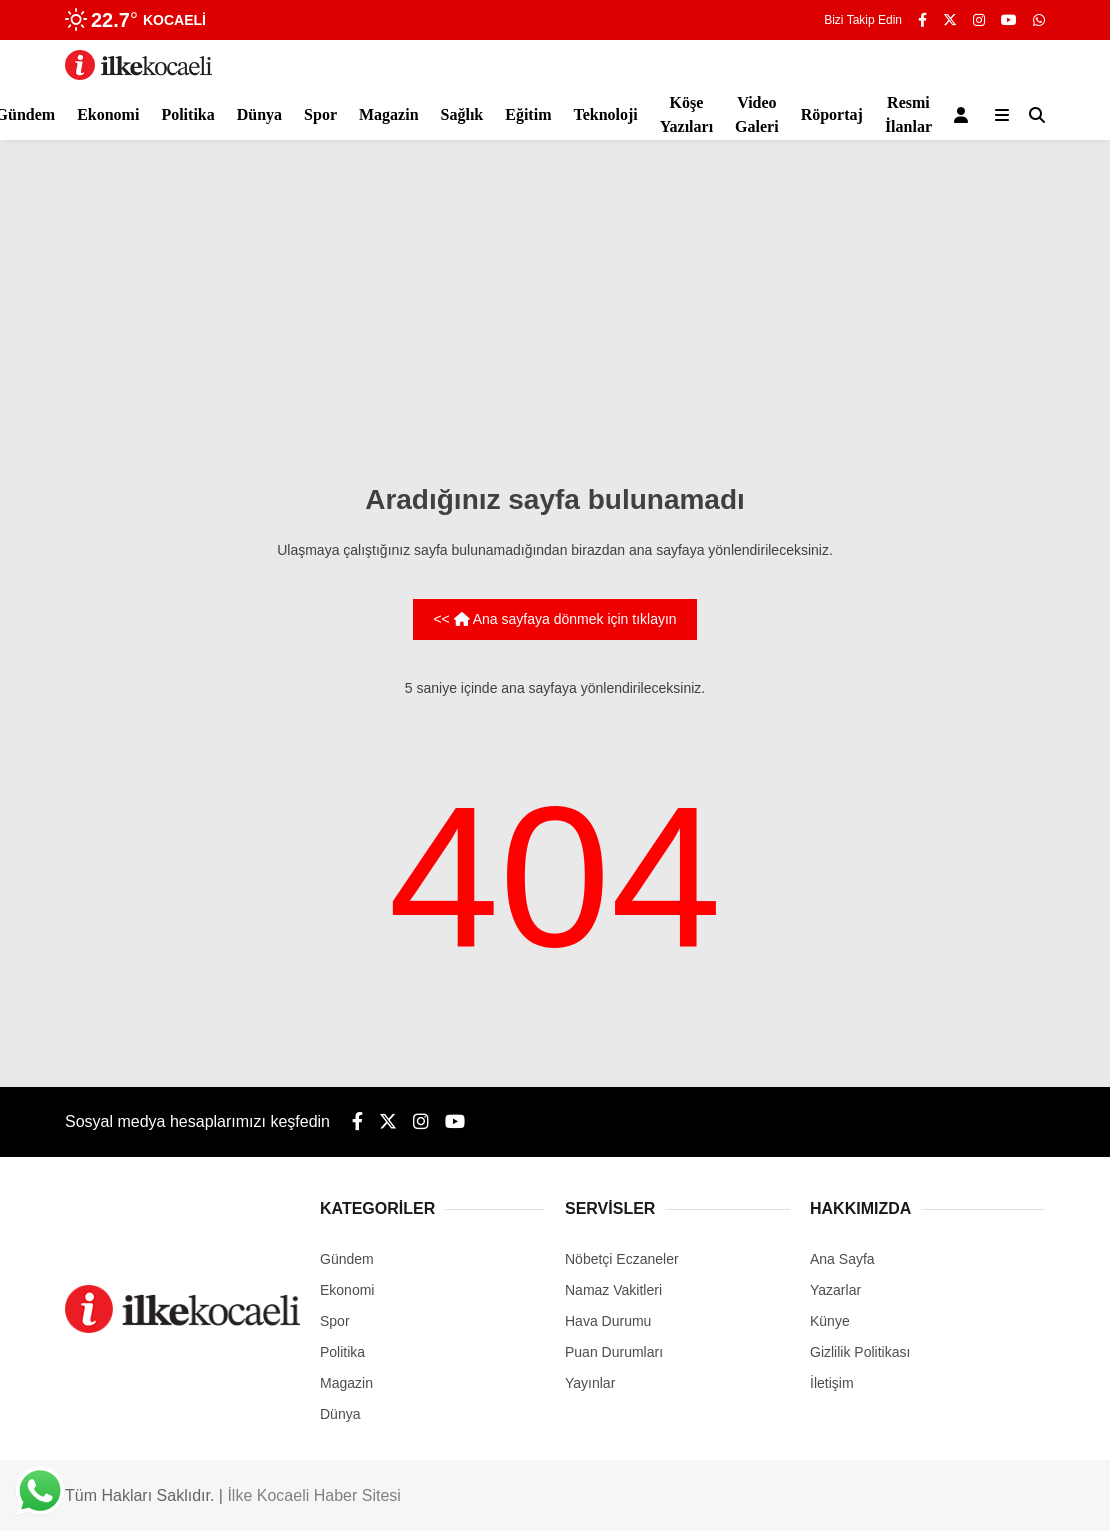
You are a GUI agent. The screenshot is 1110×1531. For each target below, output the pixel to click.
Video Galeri (757, 114)
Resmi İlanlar (908, 114)
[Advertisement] (555, 310)
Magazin (389, 114)
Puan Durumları (614, 1352)
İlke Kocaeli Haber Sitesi (313, 1495)
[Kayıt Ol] (964, 115)
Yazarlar (835, 1290)
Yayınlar (590, 1383)
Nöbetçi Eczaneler (622, 1259)
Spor (320, 114)
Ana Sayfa (842, 1259)
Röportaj (832, 114)
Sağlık (462, 114)
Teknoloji (605, 114)
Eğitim (528, 114)
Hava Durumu (608, 1321)
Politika (187, 114)
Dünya (259, 114)
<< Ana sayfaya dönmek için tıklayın (554, 619)
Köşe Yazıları (686, 114)
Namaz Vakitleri (613, 1290)
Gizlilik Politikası (860, 1352)
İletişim (832, 1383)
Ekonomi (108, 114)
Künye (830, 1321)
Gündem (347, 1259)
